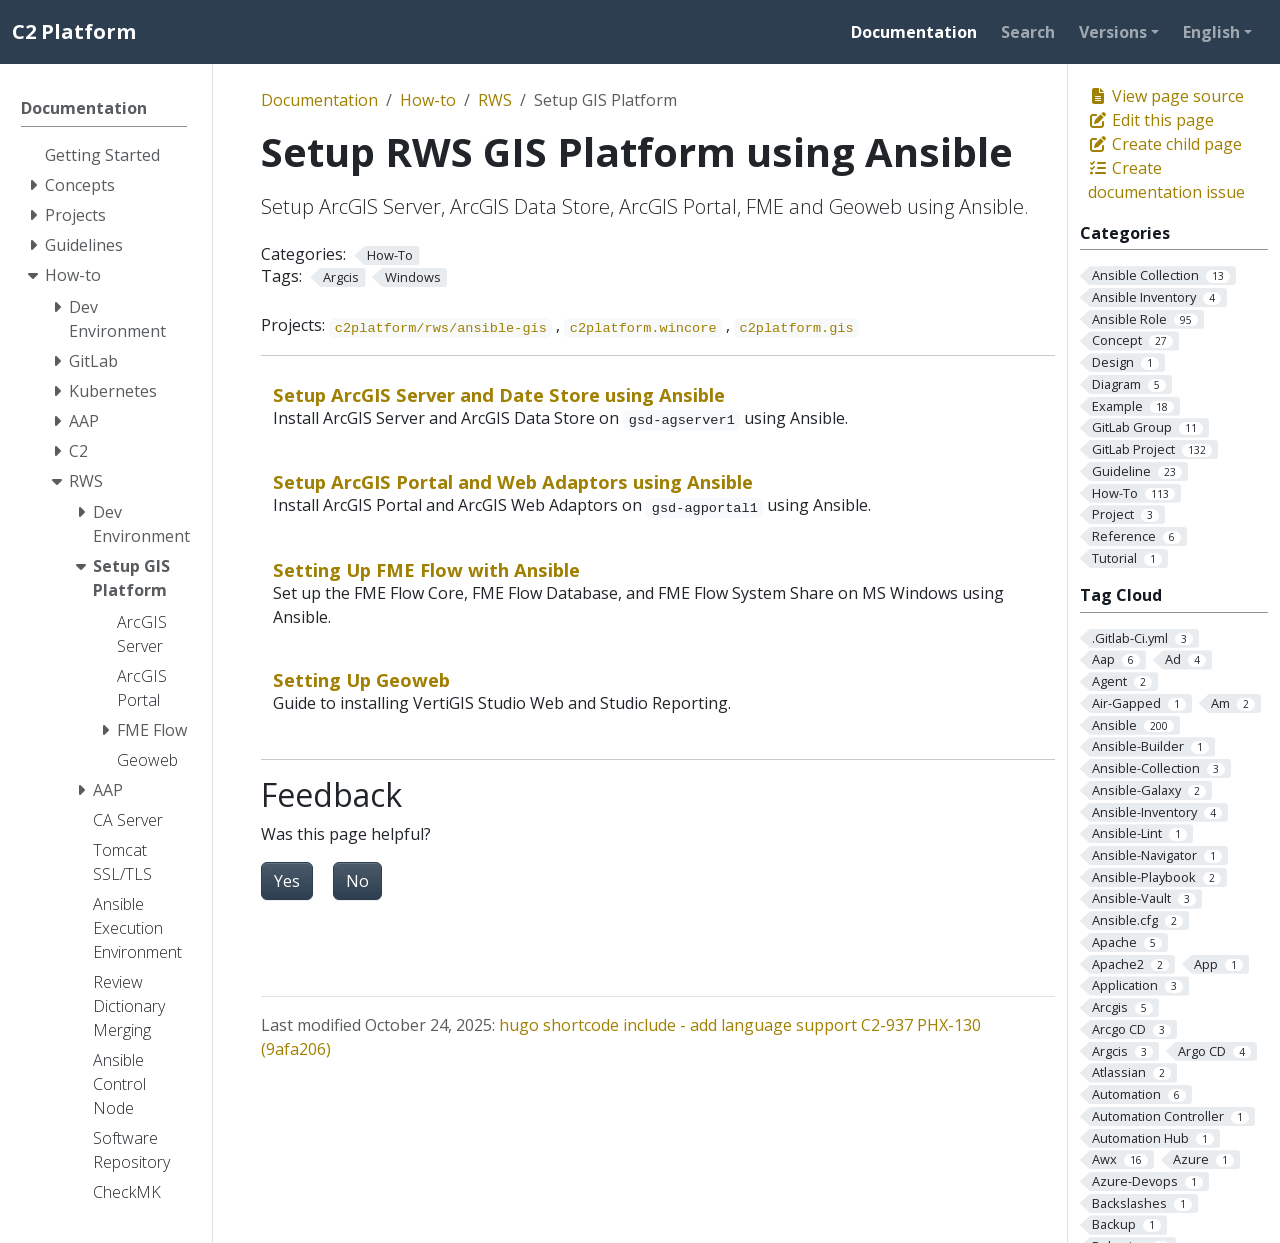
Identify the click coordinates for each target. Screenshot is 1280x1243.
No (357, 881)
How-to (428, 100)
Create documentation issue (1166, 180)
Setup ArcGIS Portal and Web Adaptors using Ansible (513, 481)
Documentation (319, 100)
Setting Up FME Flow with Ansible (426, 569)
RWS (495, 100)
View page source (1166, 96)
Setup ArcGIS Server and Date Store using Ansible (499, 394)
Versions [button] (1113, 32)
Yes (287, 881)
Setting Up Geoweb (361, 679)
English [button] (1211, 32)
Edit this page (1151, 120)
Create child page (1165, 144)
